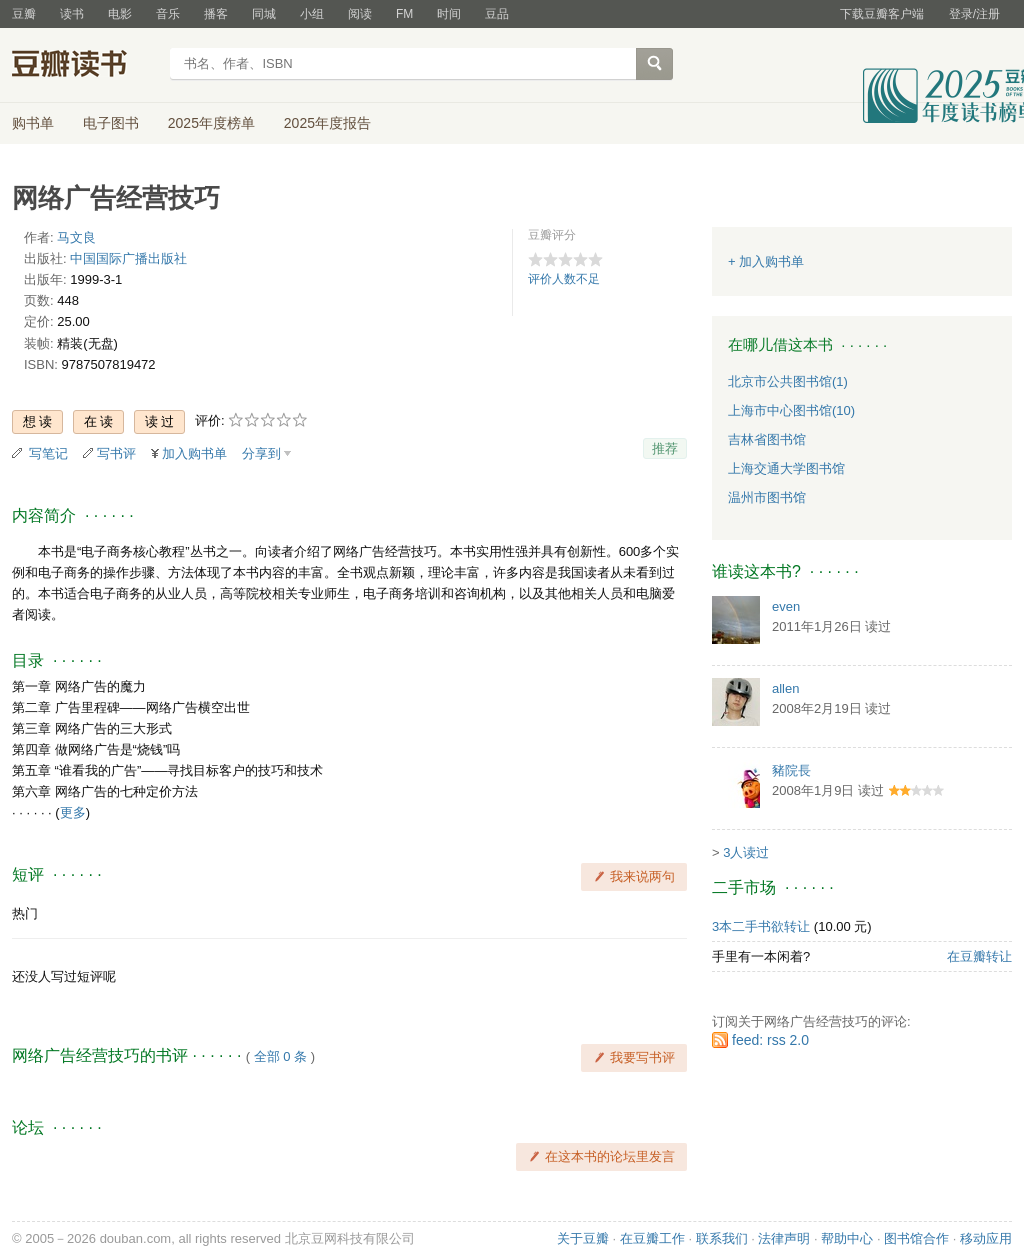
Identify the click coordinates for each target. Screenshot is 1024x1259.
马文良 (76, 237)
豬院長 (791, 770)
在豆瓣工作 (652, 1238)
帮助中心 (847, 1238)
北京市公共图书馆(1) (788, 381)
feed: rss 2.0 (770, 1040)
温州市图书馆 (767, 497)
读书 (72, 14)
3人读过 (746, 852)
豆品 (497, 14)
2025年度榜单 (211, 123)
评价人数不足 (564, 279)
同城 (264, 14)
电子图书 (111, 123)
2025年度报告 (327, 123)
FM (404, 14)
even (786, 606)
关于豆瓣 (583, 1238)
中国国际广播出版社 (128, 258)
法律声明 (784, 1238)
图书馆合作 (916, 1238)
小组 (312, 14)
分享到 (261, 453)
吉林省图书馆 (767, 439)
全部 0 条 (280, 1056)
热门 (25, 913)
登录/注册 (974, 14)
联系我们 (722, 1238)
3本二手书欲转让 (761, 926)
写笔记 (48, 453)
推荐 (665, 448)
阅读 (360, 14)
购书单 (33, 123)
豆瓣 (24, 14)
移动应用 (986, 1238)
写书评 (116, 453)
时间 (449, 14)
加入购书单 (194, 453)
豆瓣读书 (84, 66)
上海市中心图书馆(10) (791, 410)
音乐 (168, 14)
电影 (120, 14)
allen (785, 688)
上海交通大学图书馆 (786, 468)
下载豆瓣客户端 (882, 14)
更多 (73, 812)
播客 (216, 14)
